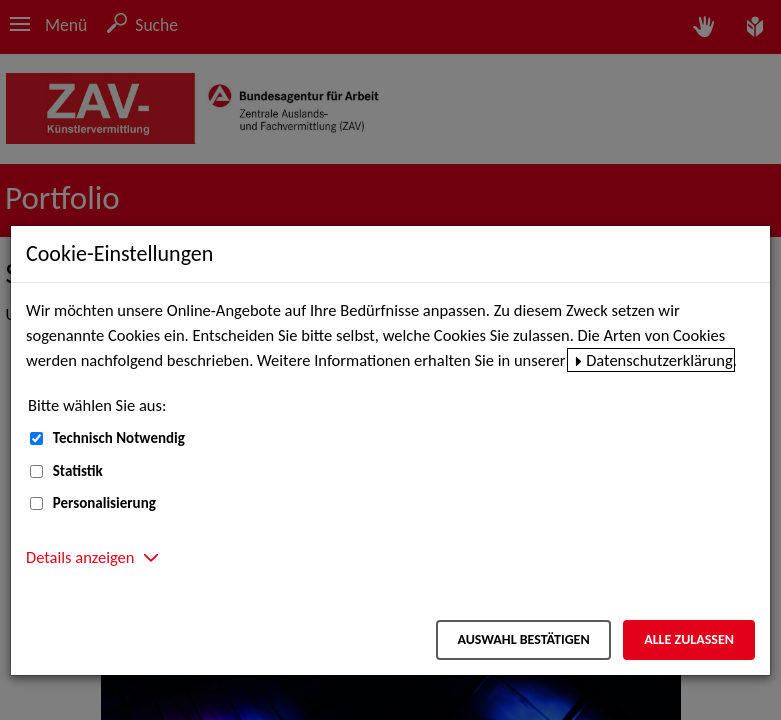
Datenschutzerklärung (659, 360)
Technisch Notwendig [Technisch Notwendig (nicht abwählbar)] (119, 438)
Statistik (78, 471)
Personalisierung (104, 503)
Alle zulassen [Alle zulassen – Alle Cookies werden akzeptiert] (689, 639)
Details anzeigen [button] (80, 557)
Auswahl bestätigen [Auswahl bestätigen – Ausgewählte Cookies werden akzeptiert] (523, 639)
